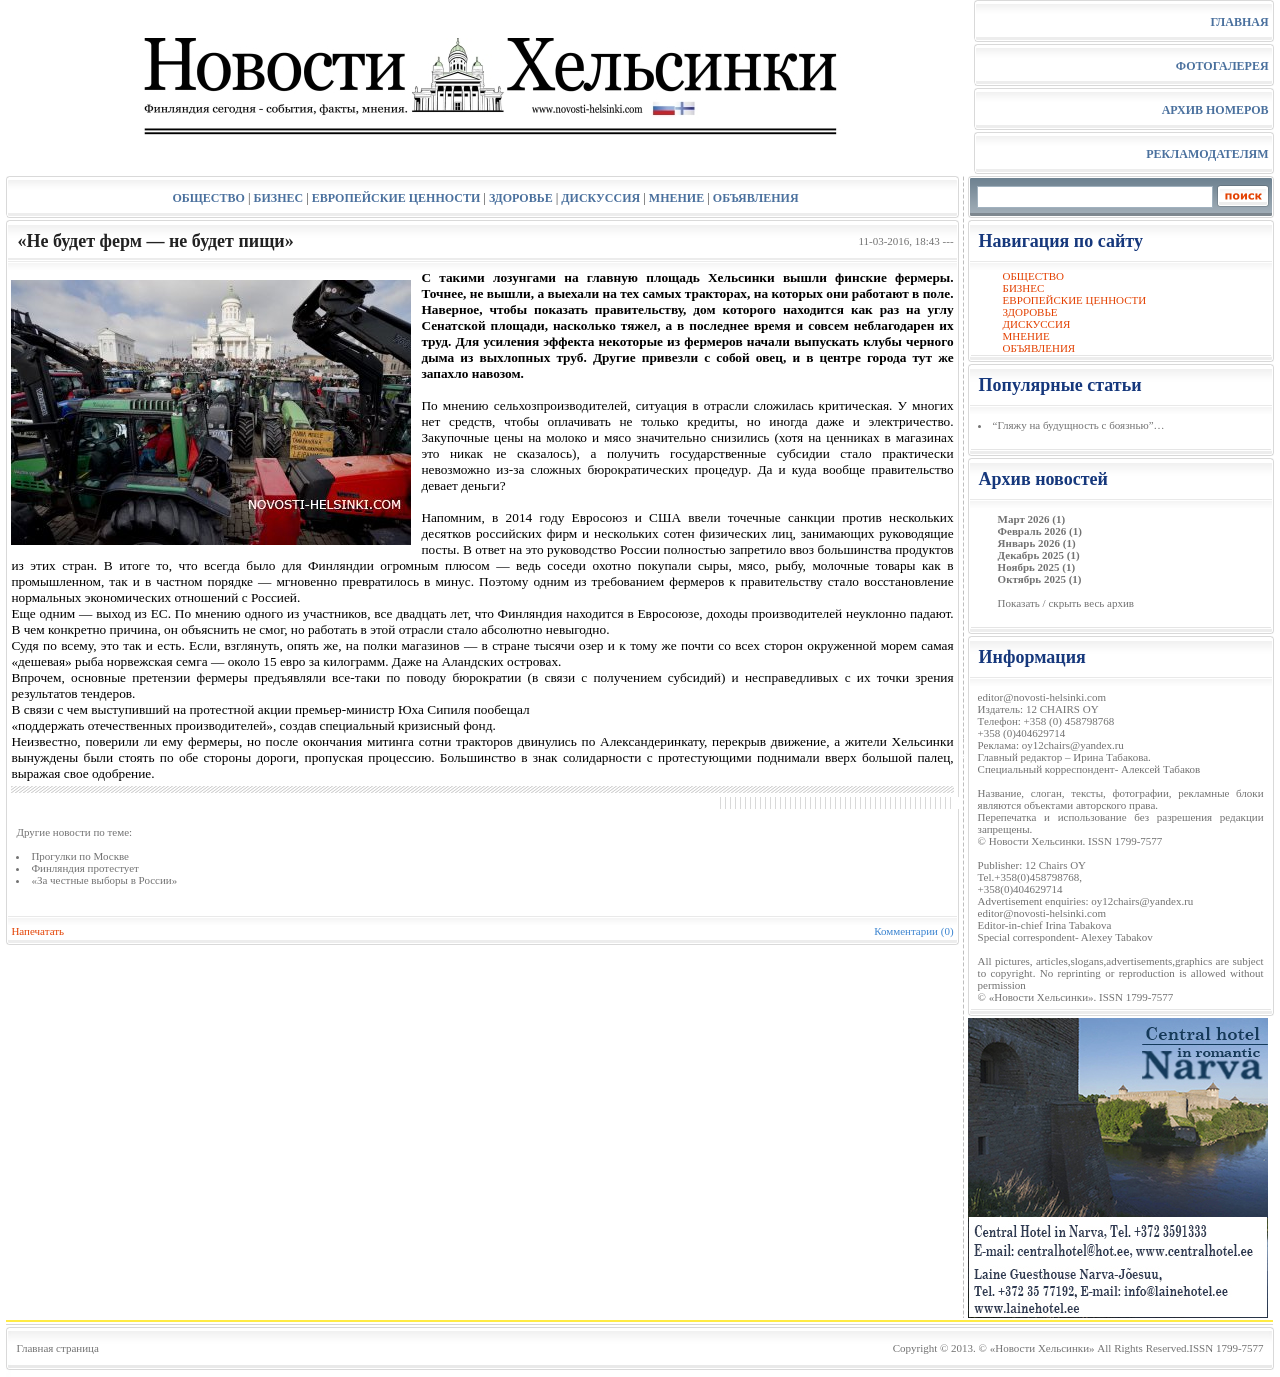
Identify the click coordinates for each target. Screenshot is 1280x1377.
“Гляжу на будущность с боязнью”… (1079, 425)
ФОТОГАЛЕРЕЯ (1222, 66)
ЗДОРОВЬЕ (521, 198)
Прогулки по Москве (80, 856)
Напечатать (37, 931)
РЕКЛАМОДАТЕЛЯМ (1207, 154)
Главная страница (57, 1348)
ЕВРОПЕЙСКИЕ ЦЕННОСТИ (396, 198)
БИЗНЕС (279, 198)
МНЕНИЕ (676, 198)
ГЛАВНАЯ (1239, 22)
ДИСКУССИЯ (600, 198)
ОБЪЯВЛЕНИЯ (756, 198)
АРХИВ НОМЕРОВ (1215, 110)
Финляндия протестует (85, 868)
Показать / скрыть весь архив (1066, 603)
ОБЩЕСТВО (208, 198)
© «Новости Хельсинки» (1037, 1348)
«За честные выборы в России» (104, 880)
